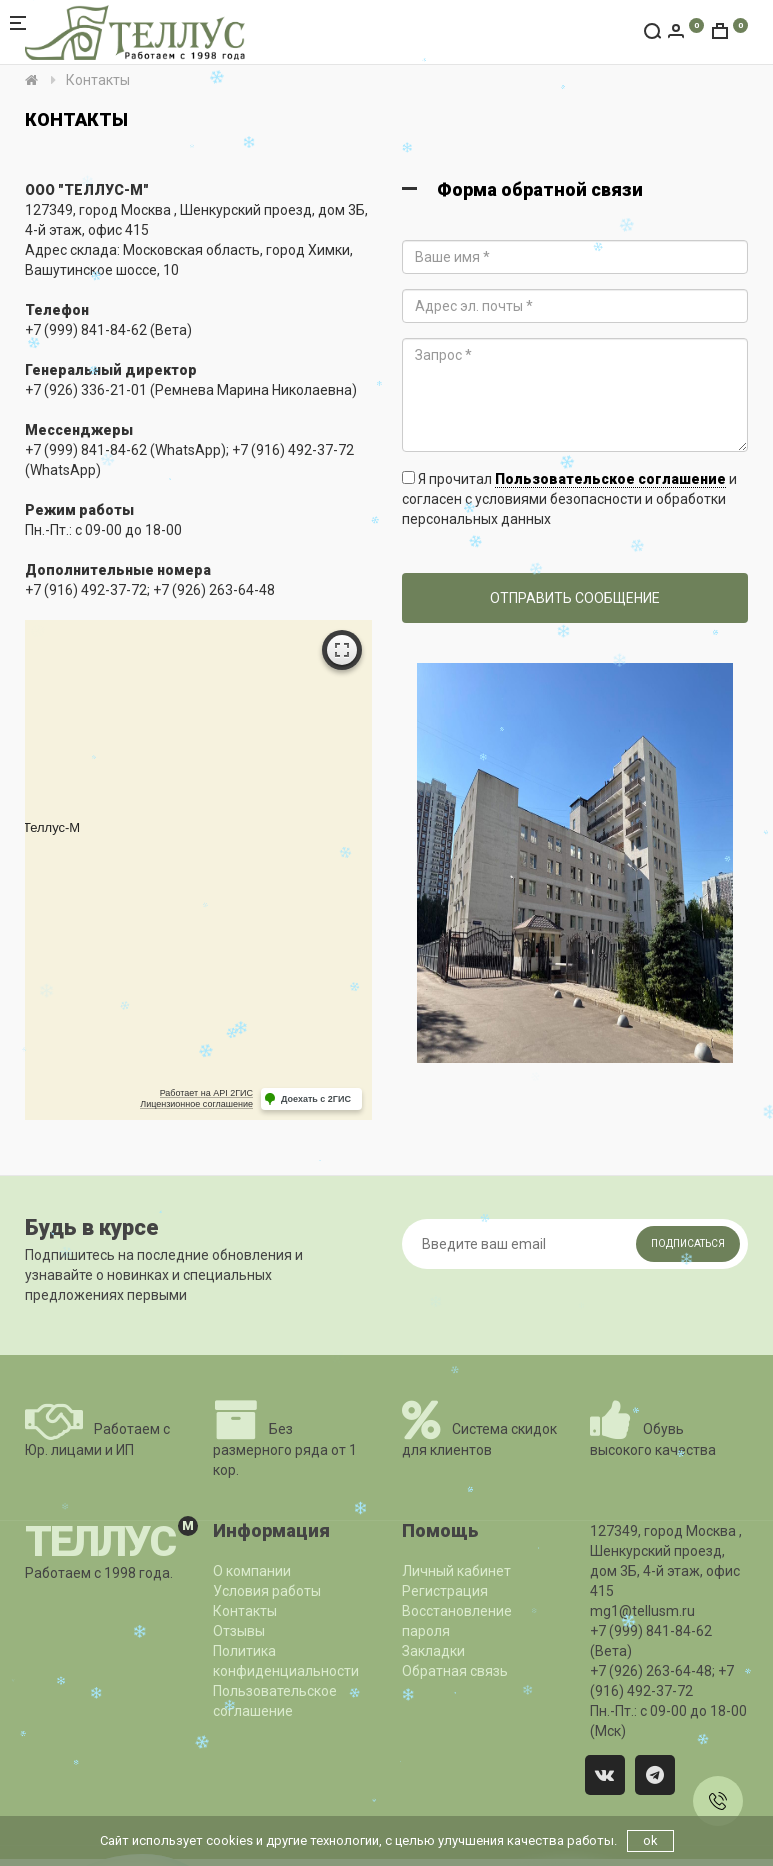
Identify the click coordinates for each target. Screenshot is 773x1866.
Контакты (245, 1611)
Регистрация (445, 1591)
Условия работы (267, 1591)
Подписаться (688, 1243)
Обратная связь (455, 1671)
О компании (252, 1571)
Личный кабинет (456, 1571)
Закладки (433, 1651)
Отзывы (239, 1631)
